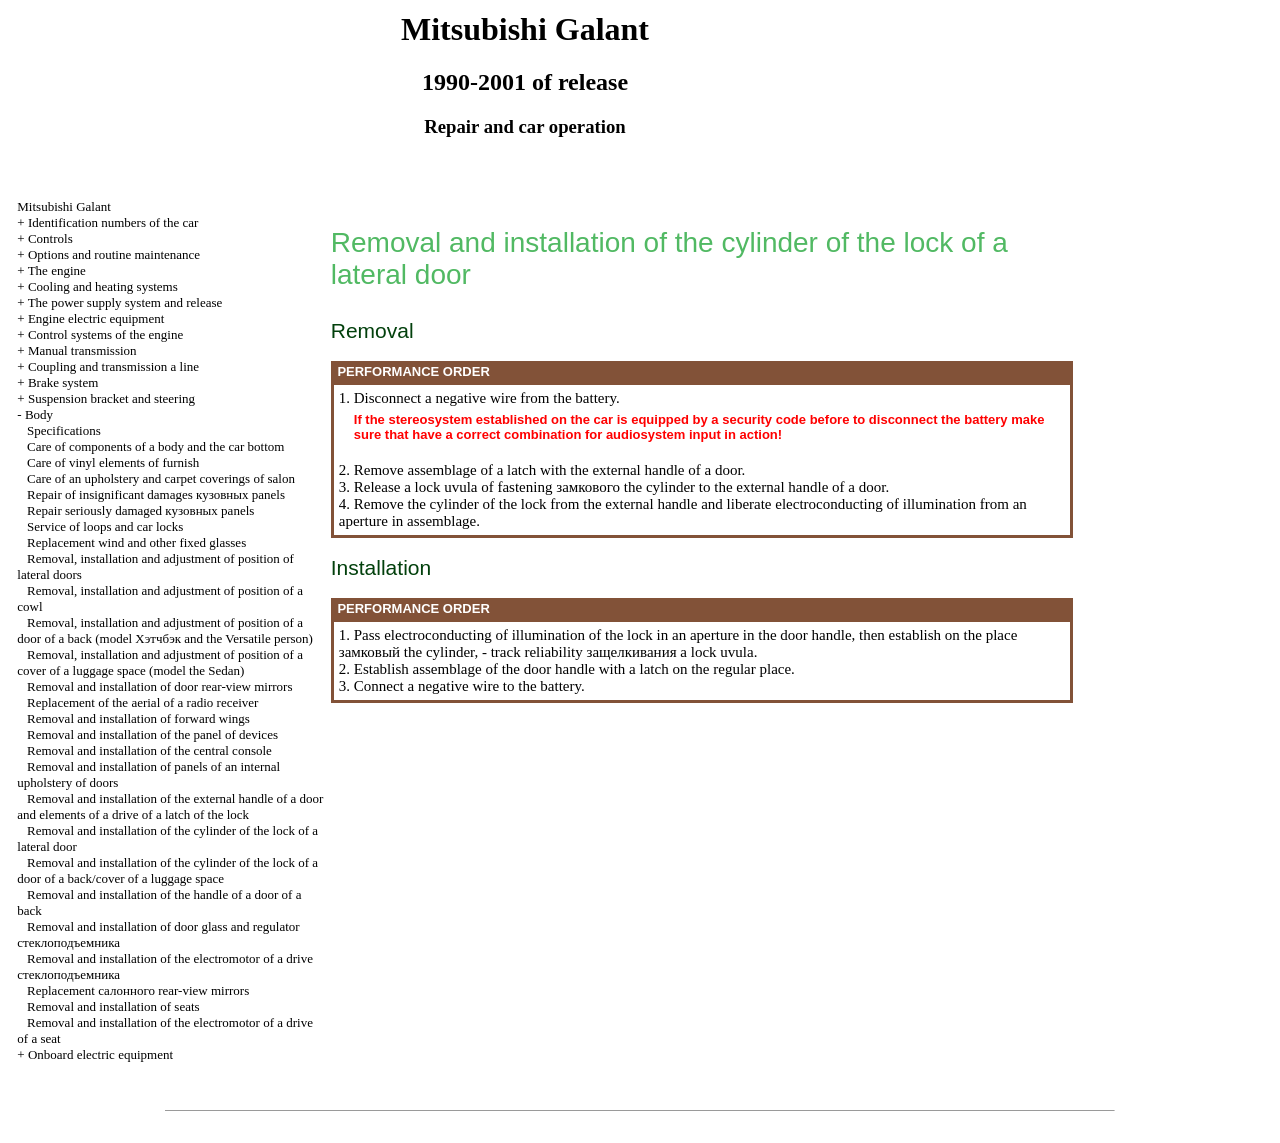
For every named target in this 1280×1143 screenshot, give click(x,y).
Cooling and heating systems (103, 286)
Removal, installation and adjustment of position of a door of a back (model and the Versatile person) (165, 630)
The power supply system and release (125, 302)
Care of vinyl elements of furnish (113, 462)
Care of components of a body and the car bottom (155, 446)
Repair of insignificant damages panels (156, 494)
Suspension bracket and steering (111, 398)
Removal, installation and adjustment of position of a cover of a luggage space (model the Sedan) (160, 662)
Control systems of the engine (105, 334)
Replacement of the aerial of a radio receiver (142, 702)
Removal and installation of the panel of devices (152, 734)
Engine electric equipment (96, 318)
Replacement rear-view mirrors (138, 990)
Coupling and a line (113, 366)
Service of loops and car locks (105, 526)
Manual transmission (82, 350)
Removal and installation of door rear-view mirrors (159, 686)
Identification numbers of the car (113, 222)
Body (39, 414)
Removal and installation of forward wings (138, 718)
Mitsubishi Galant (64, 206)
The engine (57, 270)
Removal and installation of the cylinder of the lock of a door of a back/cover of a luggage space (167, 870)
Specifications (64, 430)
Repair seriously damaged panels (140, 510)
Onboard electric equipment (100, 1054)
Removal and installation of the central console (149, 750)
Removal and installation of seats (113, 1006)
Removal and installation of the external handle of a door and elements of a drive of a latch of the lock (170, 806)
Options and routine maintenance (114, 254)
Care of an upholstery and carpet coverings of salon (161, 478)
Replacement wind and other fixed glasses (136, 542)
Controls (50, 238)
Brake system (63, 382)
